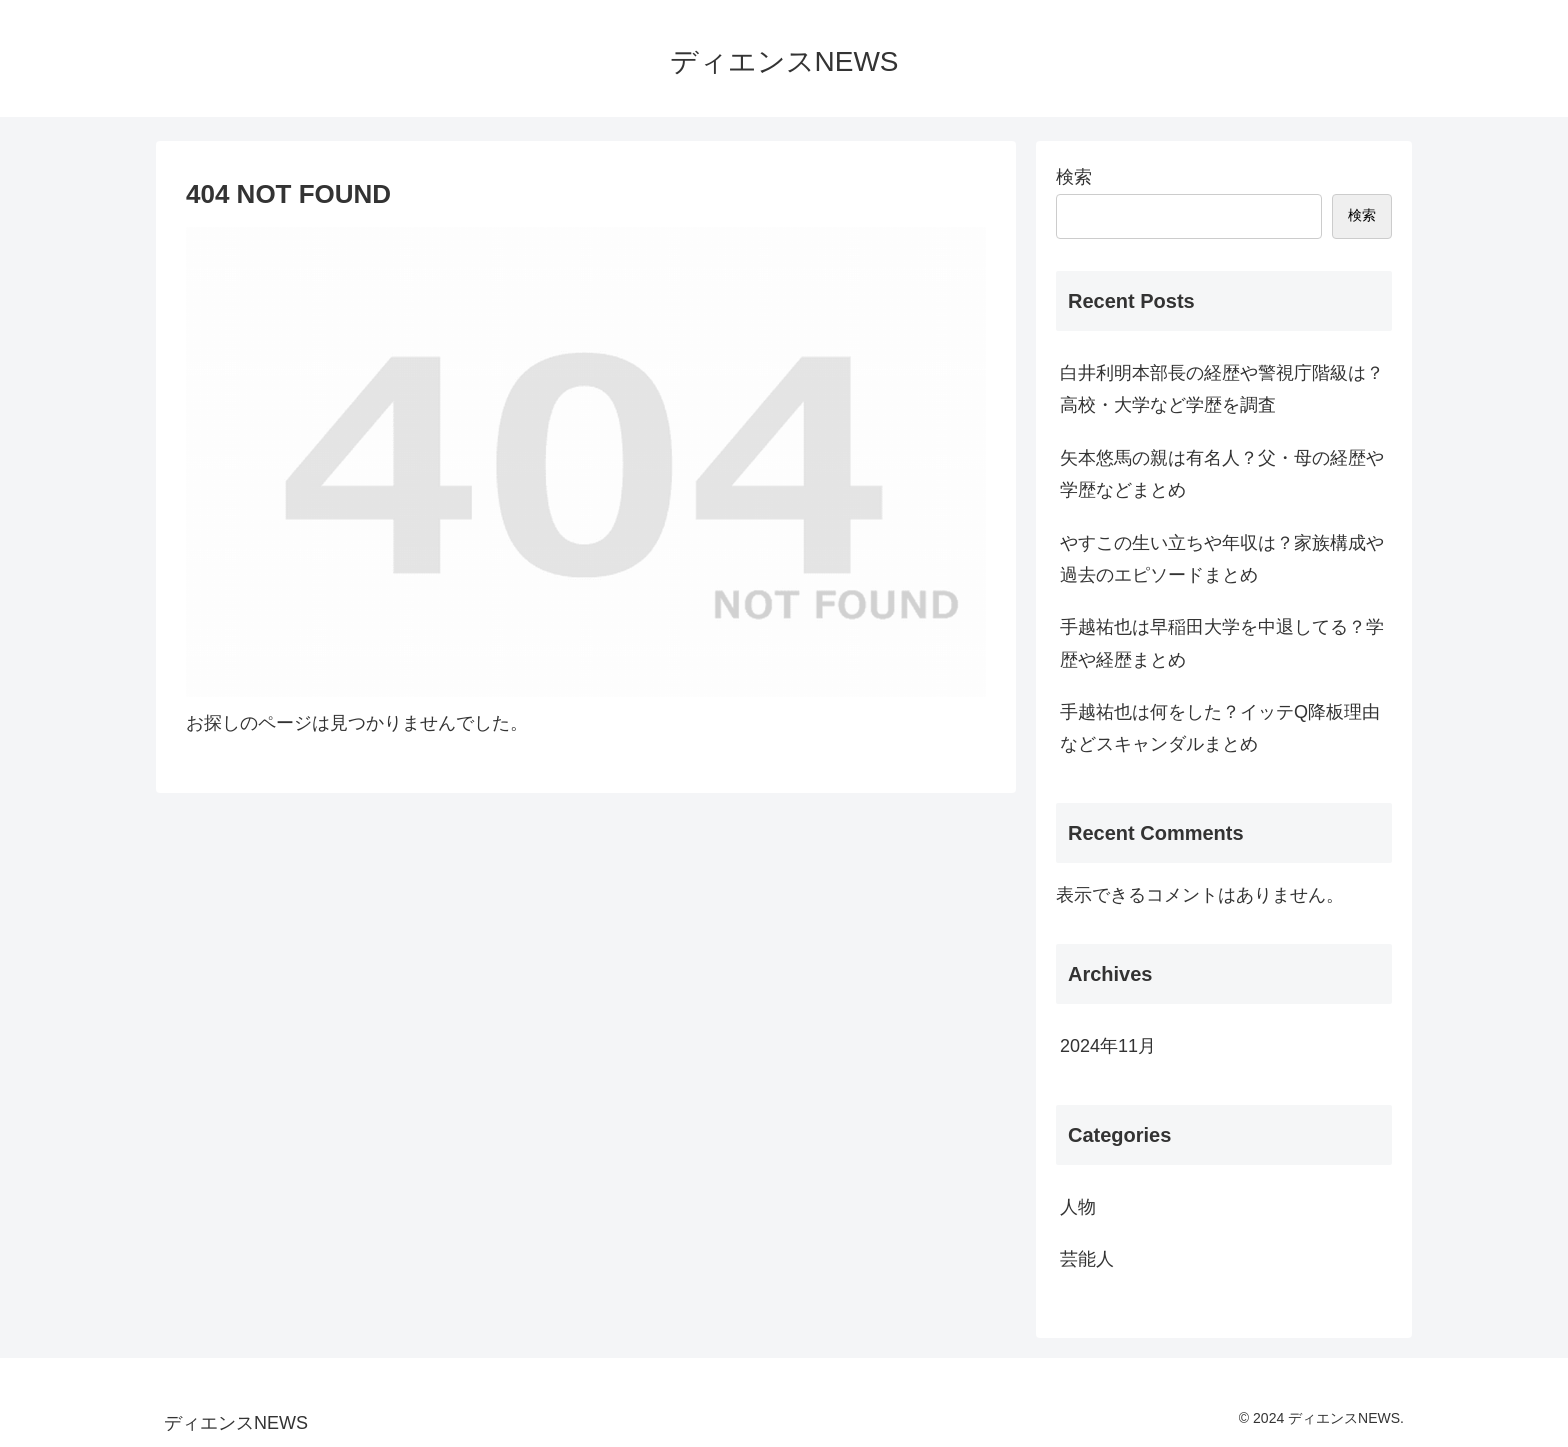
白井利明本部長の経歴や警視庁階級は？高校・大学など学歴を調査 (1222, 389)
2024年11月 (1108, 1046)
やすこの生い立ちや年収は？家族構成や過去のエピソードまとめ (1222, 559)
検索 (1074, 177)
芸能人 (1087, 1259)
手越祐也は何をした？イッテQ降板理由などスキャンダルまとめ (1220, 728)
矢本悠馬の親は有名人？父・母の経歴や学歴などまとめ (1222, 474)
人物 (1078, 1207)
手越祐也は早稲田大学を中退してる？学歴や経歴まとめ (1222, 643)
